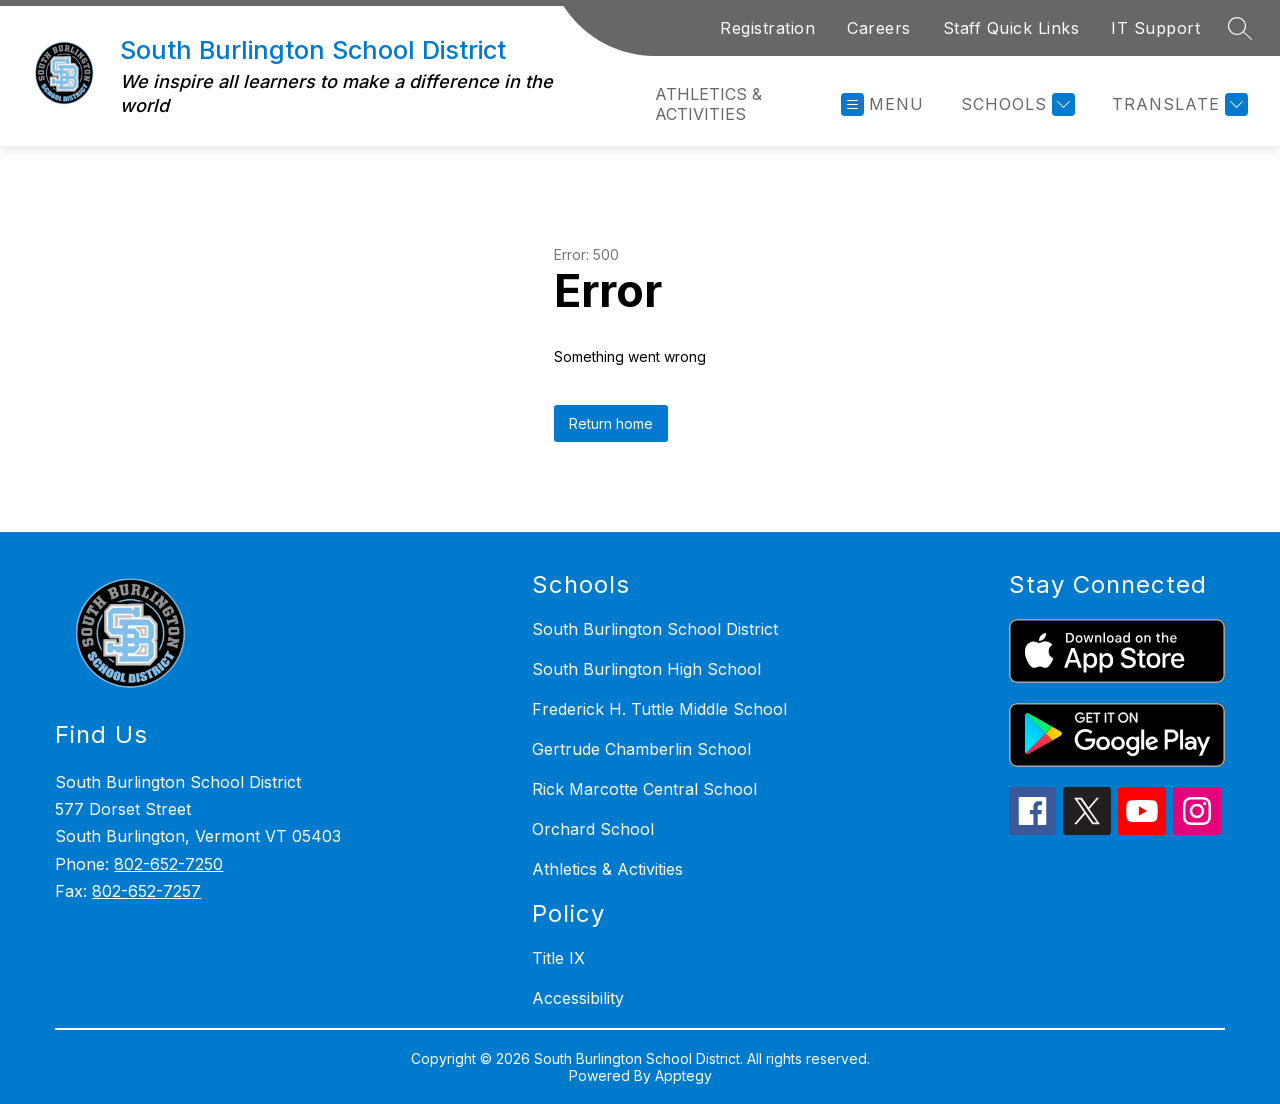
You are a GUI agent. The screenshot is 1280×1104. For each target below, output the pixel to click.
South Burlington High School (646, 669)
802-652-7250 (168, 864)
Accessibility (578, 998)
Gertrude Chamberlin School (641, 749)
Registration (767, 28)
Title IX (558, 958)
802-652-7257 (146, 891)
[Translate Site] (1177, 104)
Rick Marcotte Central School (644, 789)
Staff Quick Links (1011, 28)
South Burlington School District (655, 629)
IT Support (1155, 28)
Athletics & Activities (708, 104)
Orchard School (593, 829)
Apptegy (683, 1075)
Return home (611, 423)
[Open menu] (882, 104)
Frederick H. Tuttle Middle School (659, 709)
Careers (879, 28)
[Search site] (1240, 28)
